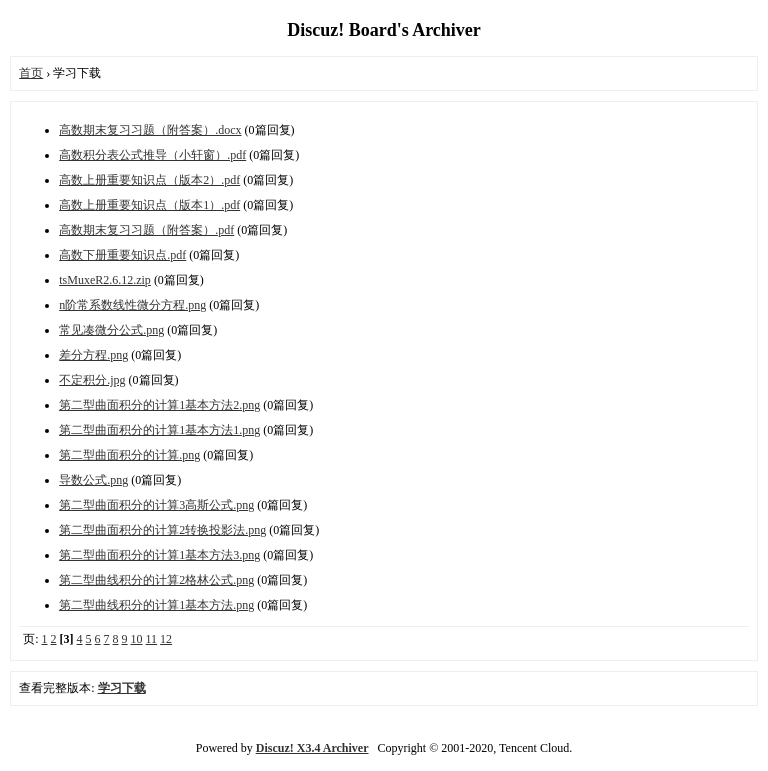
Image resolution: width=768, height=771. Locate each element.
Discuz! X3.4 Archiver (312, 748)
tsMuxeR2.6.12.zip (105, 280)
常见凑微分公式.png (111, 330)
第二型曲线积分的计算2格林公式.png (156, 580)
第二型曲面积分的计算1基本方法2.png (159, 405)
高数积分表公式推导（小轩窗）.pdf (152, 155)
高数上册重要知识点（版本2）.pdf (149, 180)
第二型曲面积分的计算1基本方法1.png (159, 430)
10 (137, 639)
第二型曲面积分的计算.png (129, 455)
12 (166, 639)
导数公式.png (93, 480)
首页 (31, 73)
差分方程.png (93, 355)
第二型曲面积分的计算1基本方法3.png (159, 555)
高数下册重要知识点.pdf (122, 255)
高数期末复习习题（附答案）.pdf (146, 230)
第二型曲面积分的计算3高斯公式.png (156, 505)
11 (152, 639)
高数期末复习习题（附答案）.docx (150, 130)
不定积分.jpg (92, 380)
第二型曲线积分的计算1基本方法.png (156, 605)
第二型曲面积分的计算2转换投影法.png (162, 530)
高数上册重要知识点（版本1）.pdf (149, 205)
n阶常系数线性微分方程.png (132, 305)
